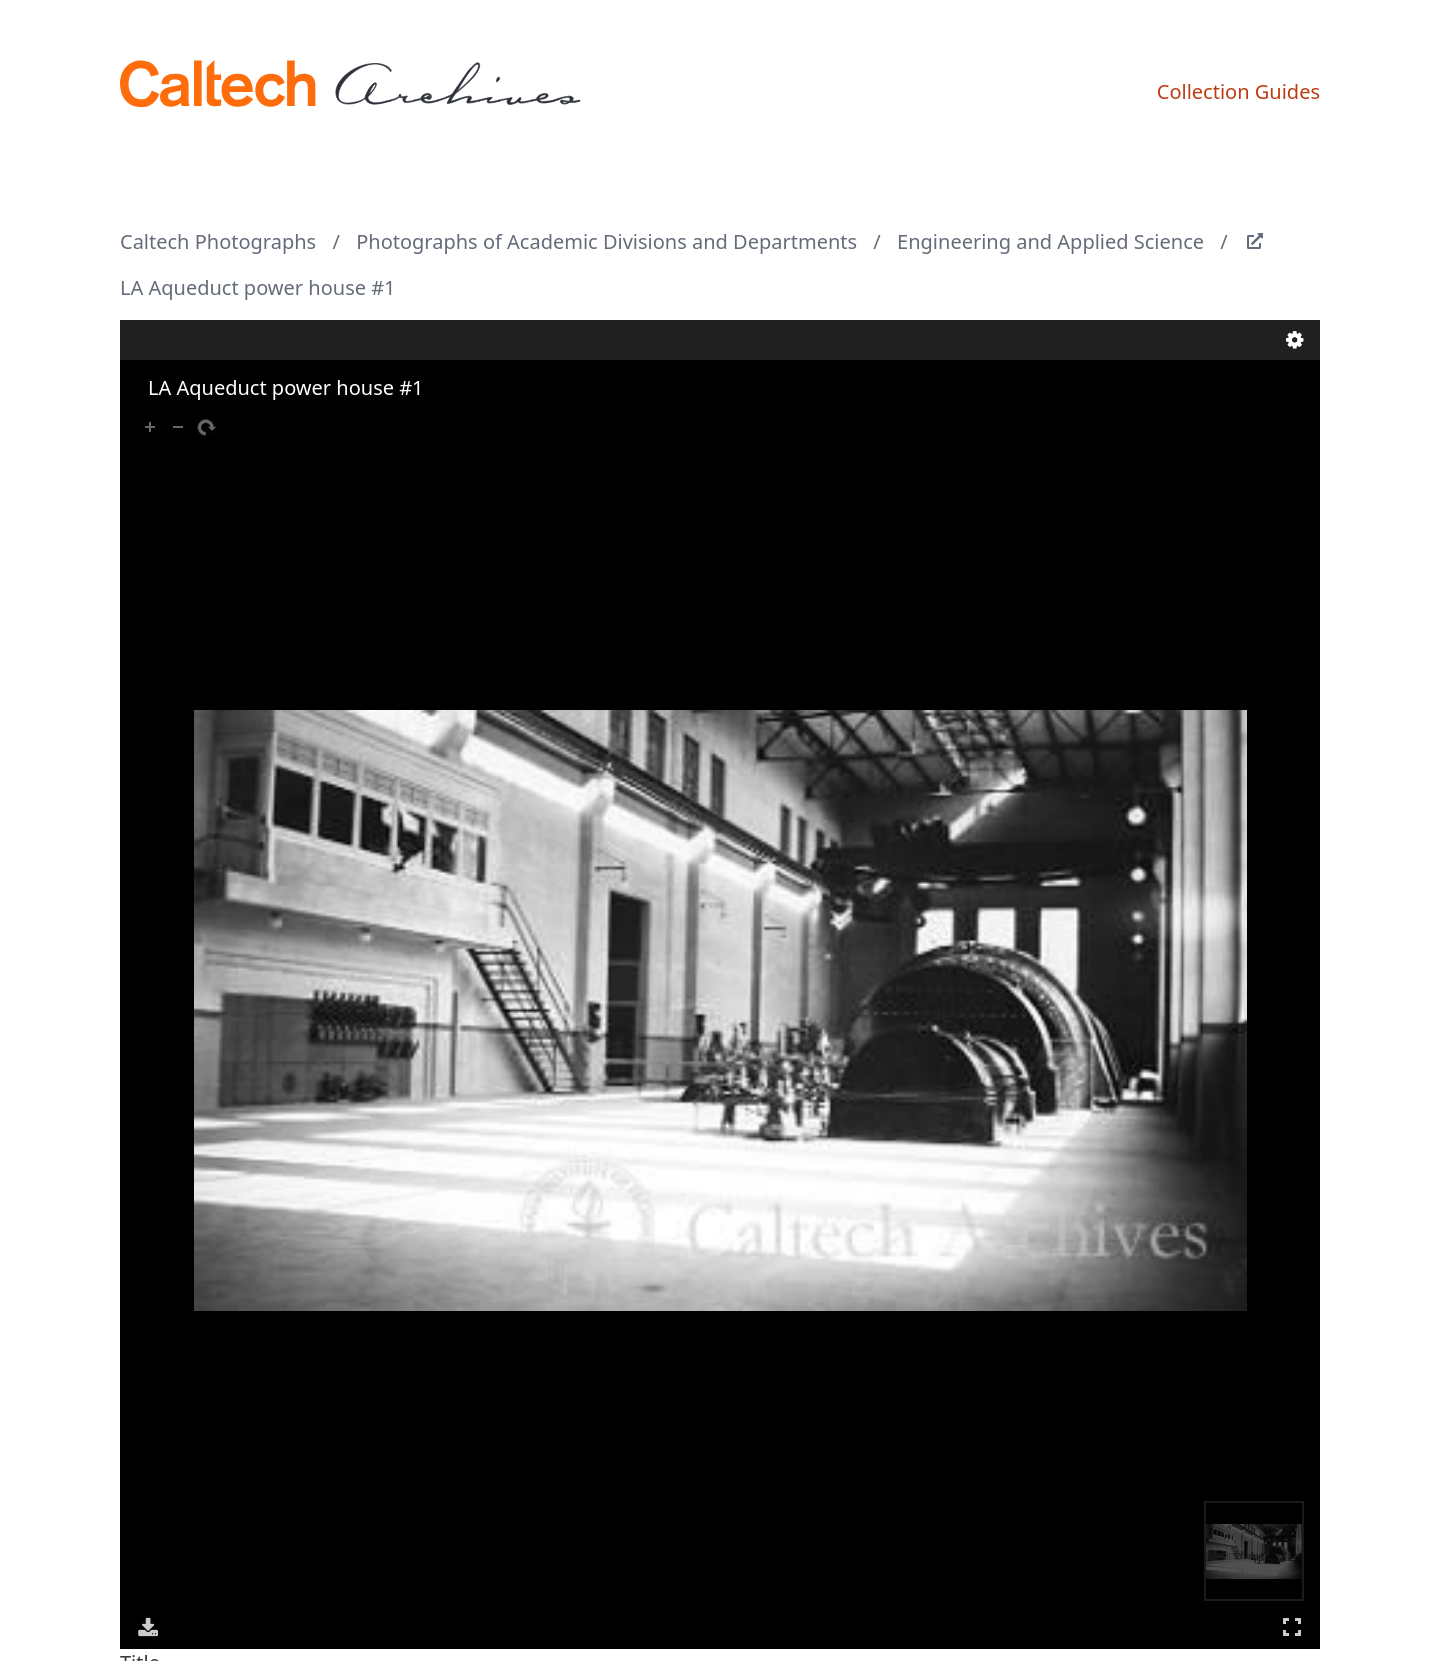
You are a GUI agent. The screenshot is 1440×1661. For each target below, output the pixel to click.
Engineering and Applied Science (1050, 241)
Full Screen (1292, 1626)
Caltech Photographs (218, 241)
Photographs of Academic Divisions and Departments (606, 241)
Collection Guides (1238, 91)
